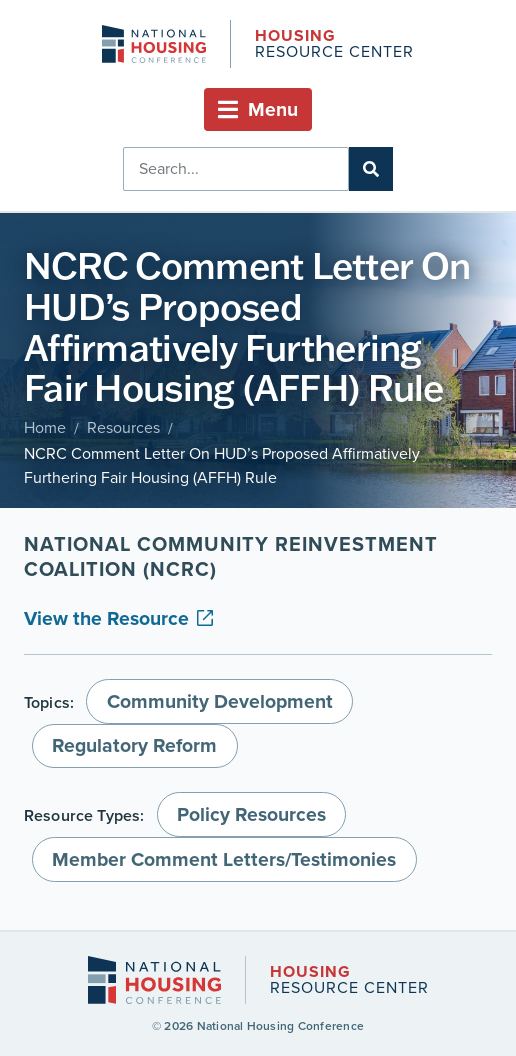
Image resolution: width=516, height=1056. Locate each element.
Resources (123, 427)
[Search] (371, 169)
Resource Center (334, 45)
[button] (258, 109)
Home (45, 427)
